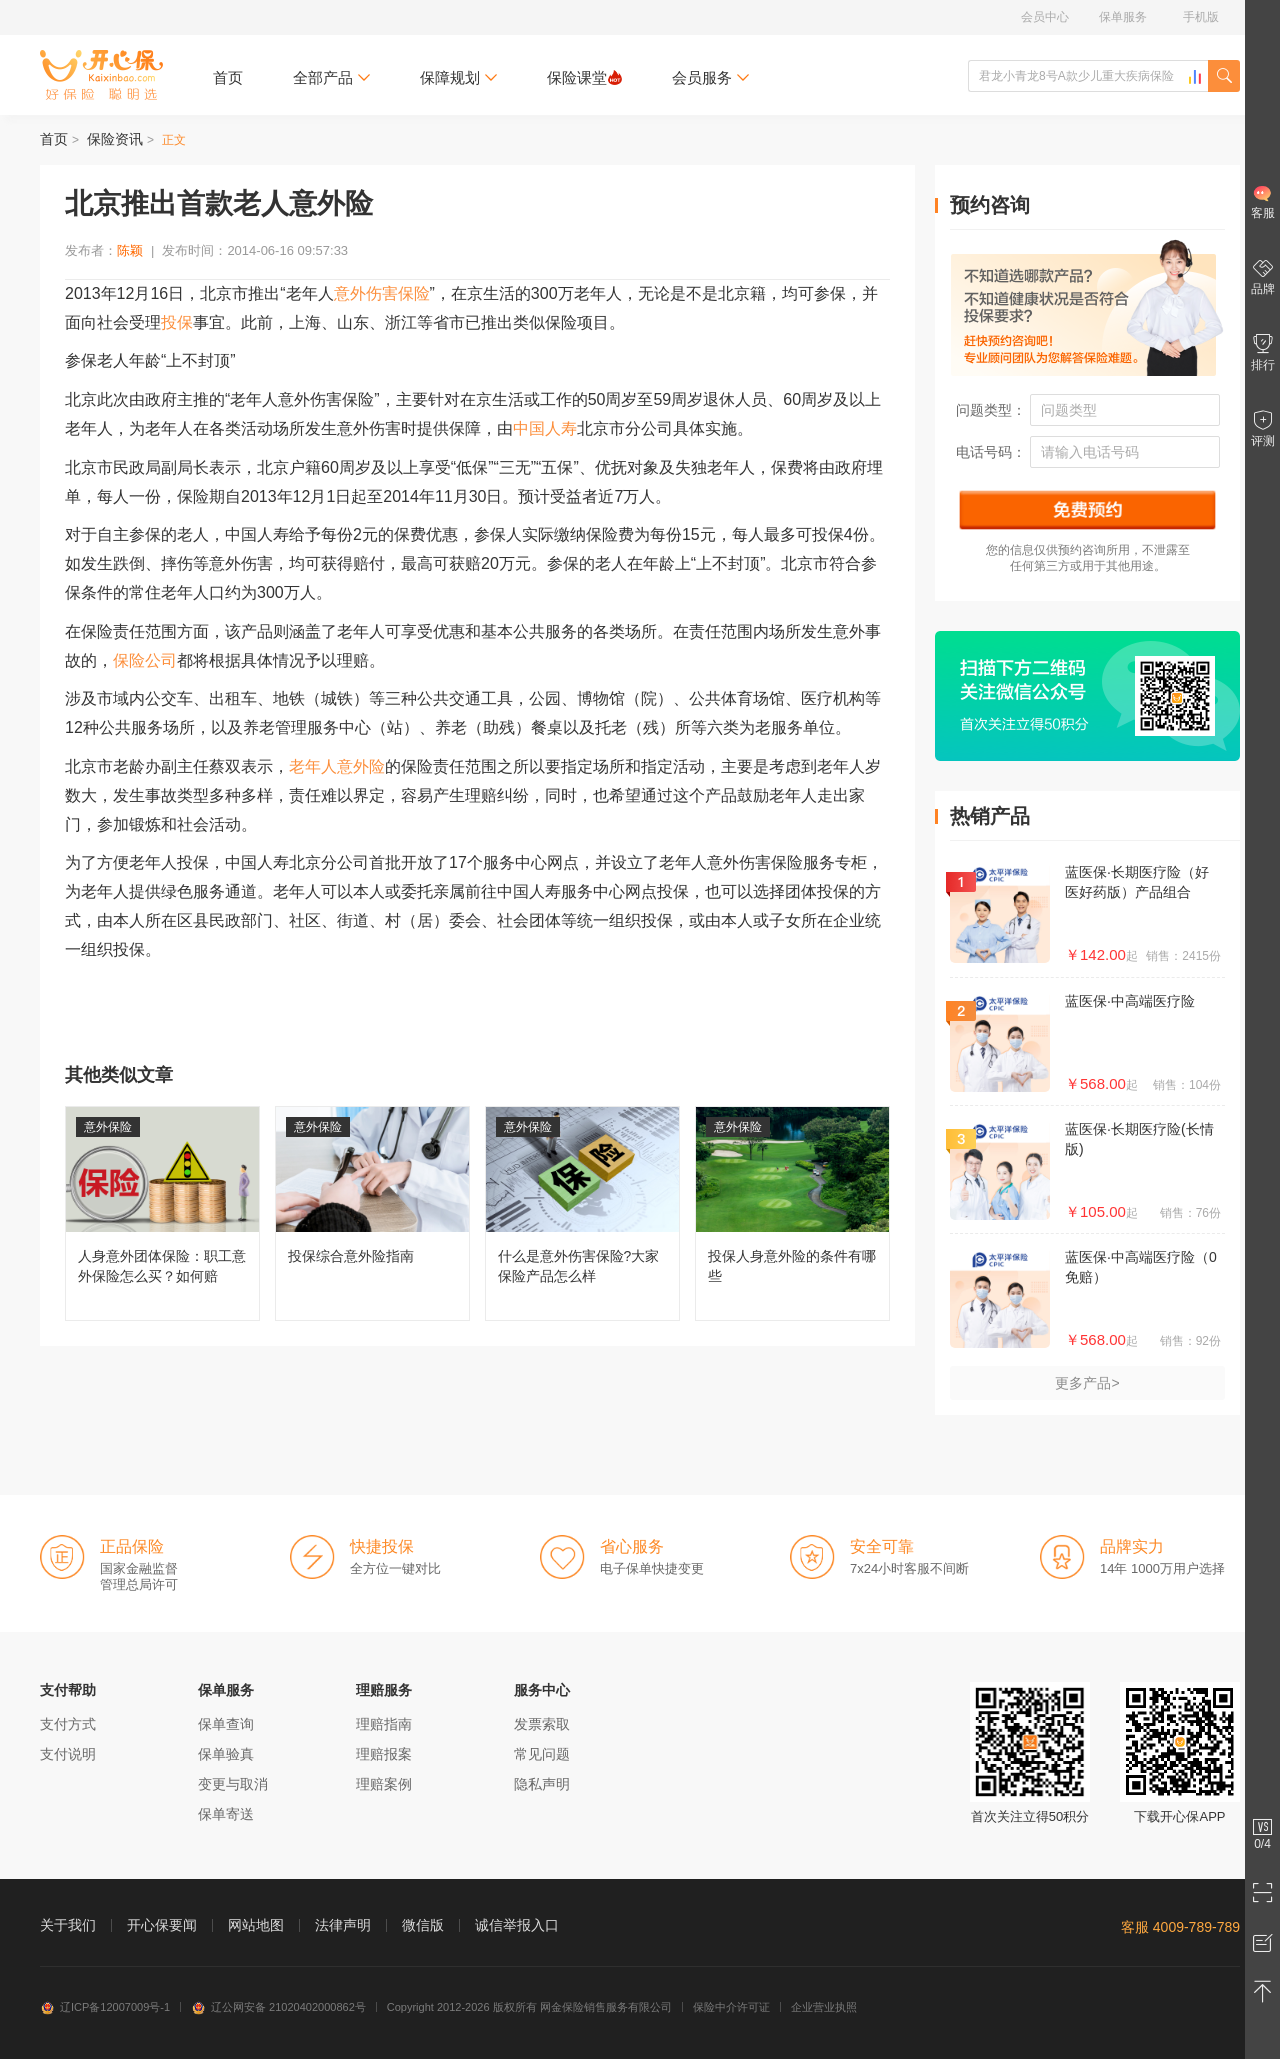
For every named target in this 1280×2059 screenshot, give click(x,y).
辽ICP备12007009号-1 (105, 2007)
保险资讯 (115, 139)
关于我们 (68, 1925)
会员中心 (1045, 17)
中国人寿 (545, 428)
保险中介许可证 (731, 2007)
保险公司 (145, 660)
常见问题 (542, 1754)
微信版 (423, 1925)
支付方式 (68, 1724)
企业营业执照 (824, 2007)
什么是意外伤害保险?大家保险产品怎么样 (582, 1213)
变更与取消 (233, 1784)
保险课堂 (584, 77)
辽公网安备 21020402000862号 (278, 2007)
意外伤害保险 (382, 293)
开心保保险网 (101, 75)
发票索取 (542, 1724)
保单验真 (226, 1754)
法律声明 (343, 1925)
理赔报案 (384, 1754)
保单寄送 (226, 1814)
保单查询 (226, 1724)
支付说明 (68, 1754)
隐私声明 (542, 1784)
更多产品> (1087, 1383)
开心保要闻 (162, 1925)
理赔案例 (384, 1784)
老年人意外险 (337, 766)
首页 (228, 77)
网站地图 (256, 1925)
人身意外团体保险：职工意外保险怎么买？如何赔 (162, 1213)
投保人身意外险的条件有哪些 (792, 1213)
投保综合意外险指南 (372, 1213)
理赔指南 (384, 1724)
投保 (177, 322)
